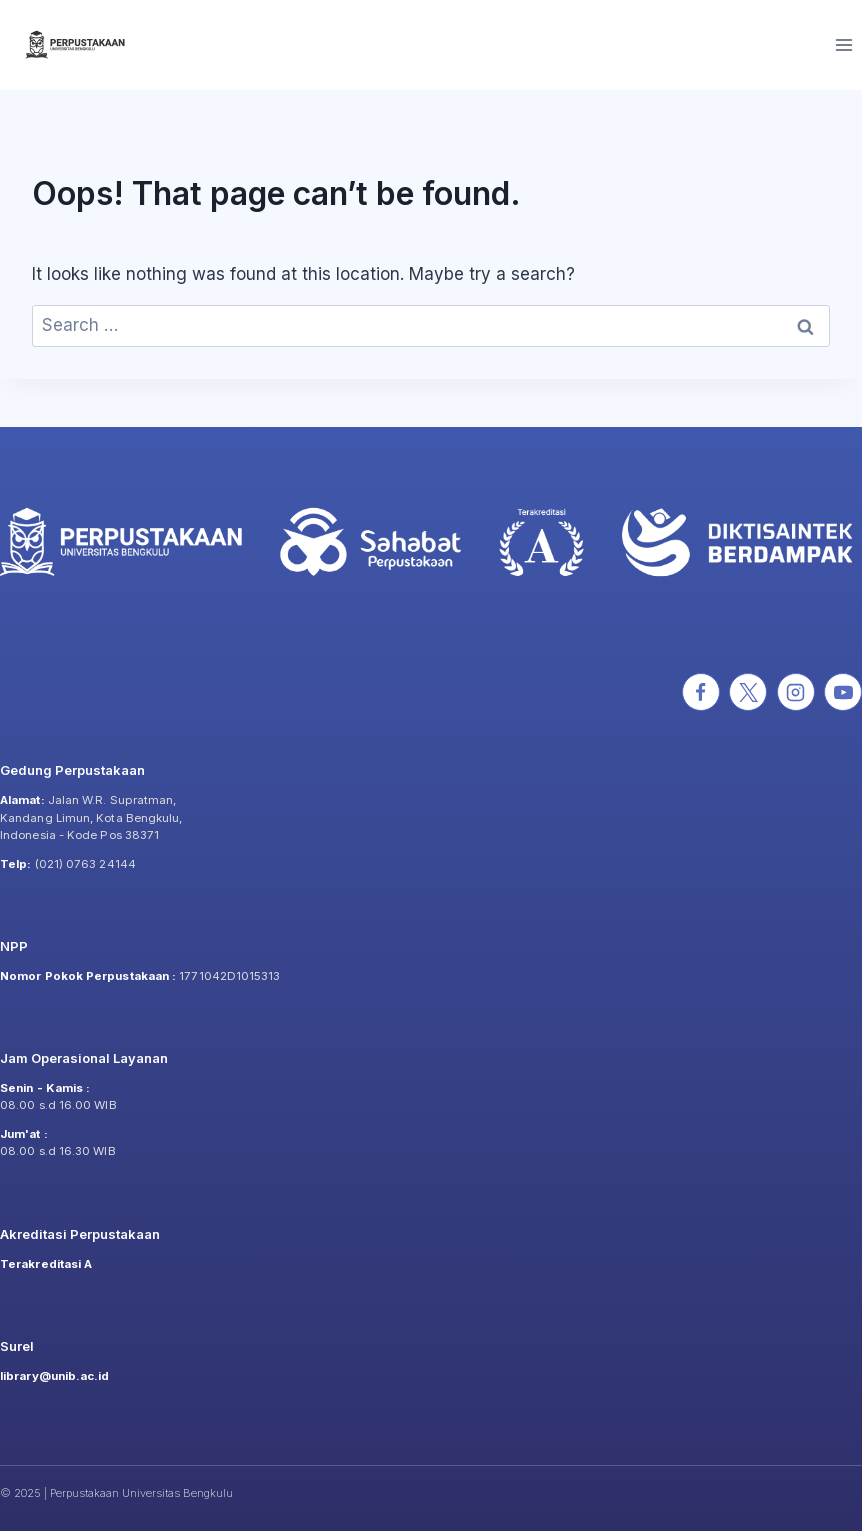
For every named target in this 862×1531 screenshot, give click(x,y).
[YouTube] (843, 692)
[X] (748, 692)
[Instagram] (796, 692)
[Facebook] (701, 692)
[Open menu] (843, 44)
